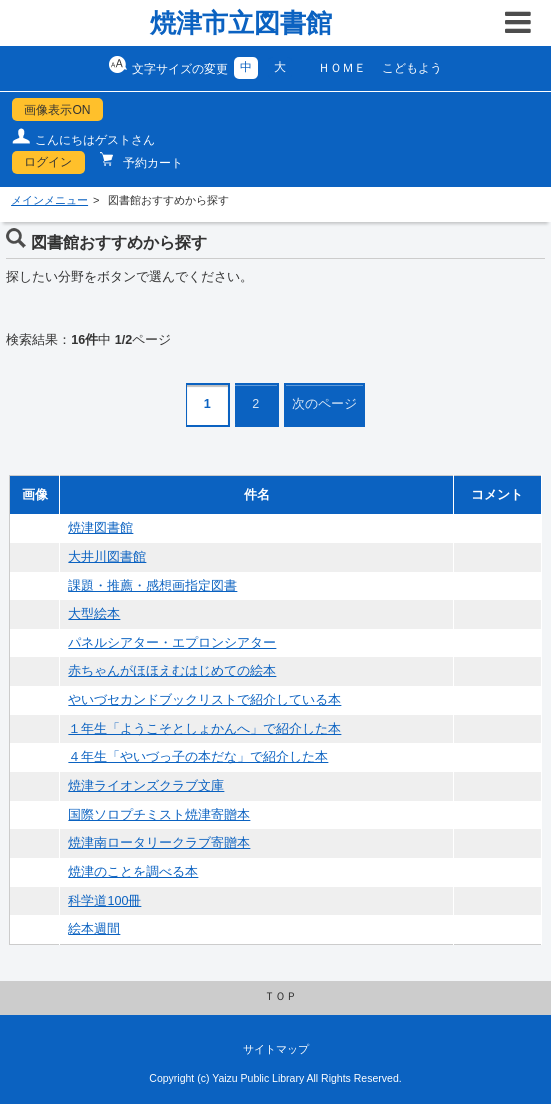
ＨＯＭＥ (342, 68)
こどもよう (412, 68)
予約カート (151, 163)
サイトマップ (276, 1049)
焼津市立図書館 (241, 23)
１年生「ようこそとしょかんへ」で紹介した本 (204, 729)
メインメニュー (49, 200)
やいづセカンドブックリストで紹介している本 (204, 700)
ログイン (48, 162)
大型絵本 (94, 614)
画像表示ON (57, 110)
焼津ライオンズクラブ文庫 (146, 786)
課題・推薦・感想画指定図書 (152, 586)
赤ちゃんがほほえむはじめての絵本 (172, 671)
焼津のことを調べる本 (133, 872)
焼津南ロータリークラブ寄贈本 (159, 843)
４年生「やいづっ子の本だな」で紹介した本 (198, 757)
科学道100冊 (104, 901)
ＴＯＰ (280, 996)
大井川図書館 (107, 557)
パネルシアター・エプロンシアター (172, 643)
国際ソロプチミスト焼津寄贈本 (159, 815)
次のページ (324, 404)
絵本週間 (94, 929)
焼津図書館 (100, 528)
